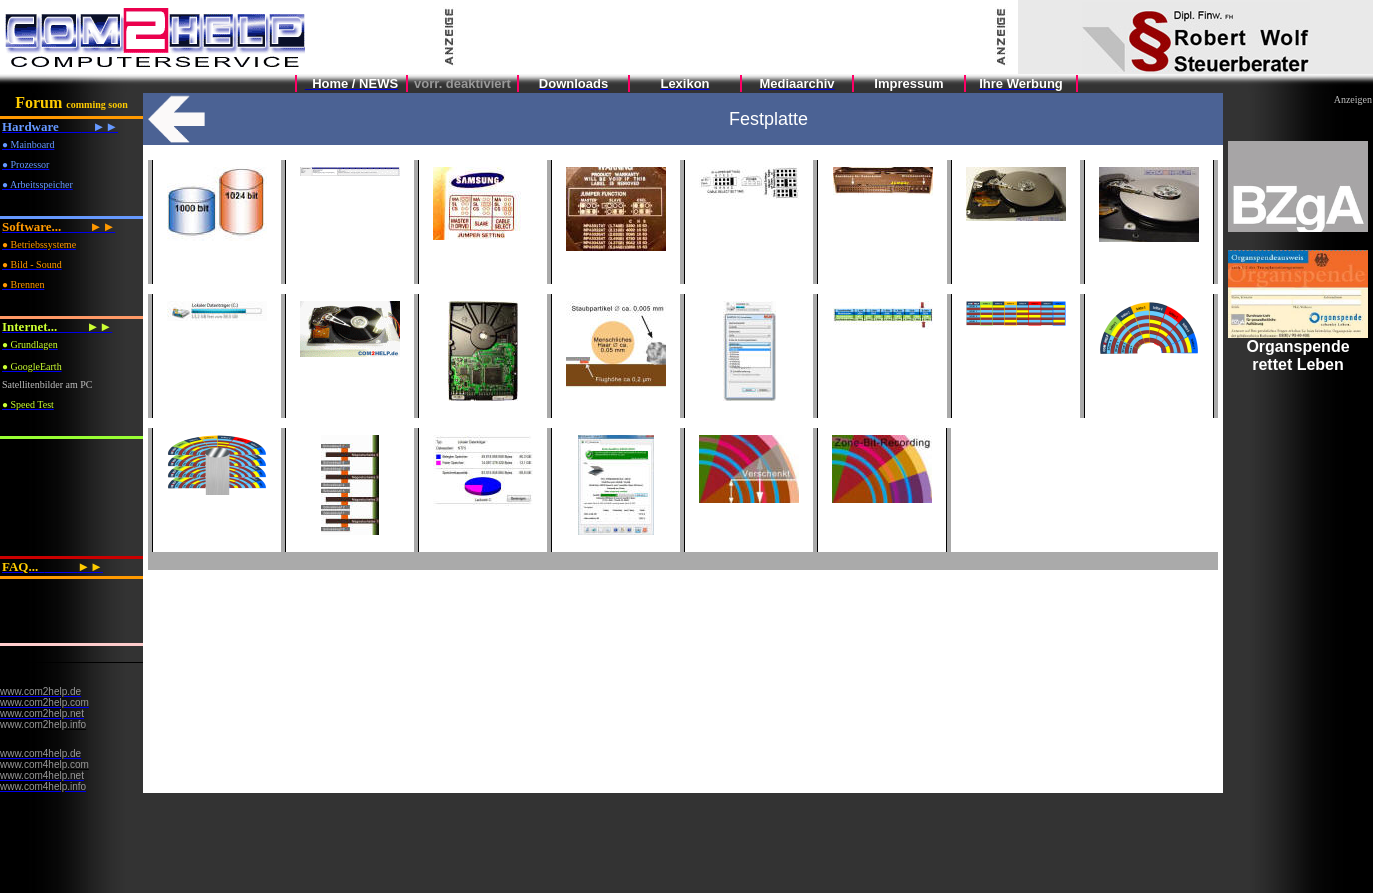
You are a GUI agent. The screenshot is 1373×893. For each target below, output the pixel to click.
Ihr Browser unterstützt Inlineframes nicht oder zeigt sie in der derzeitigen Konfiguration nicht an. (1298, 493)
